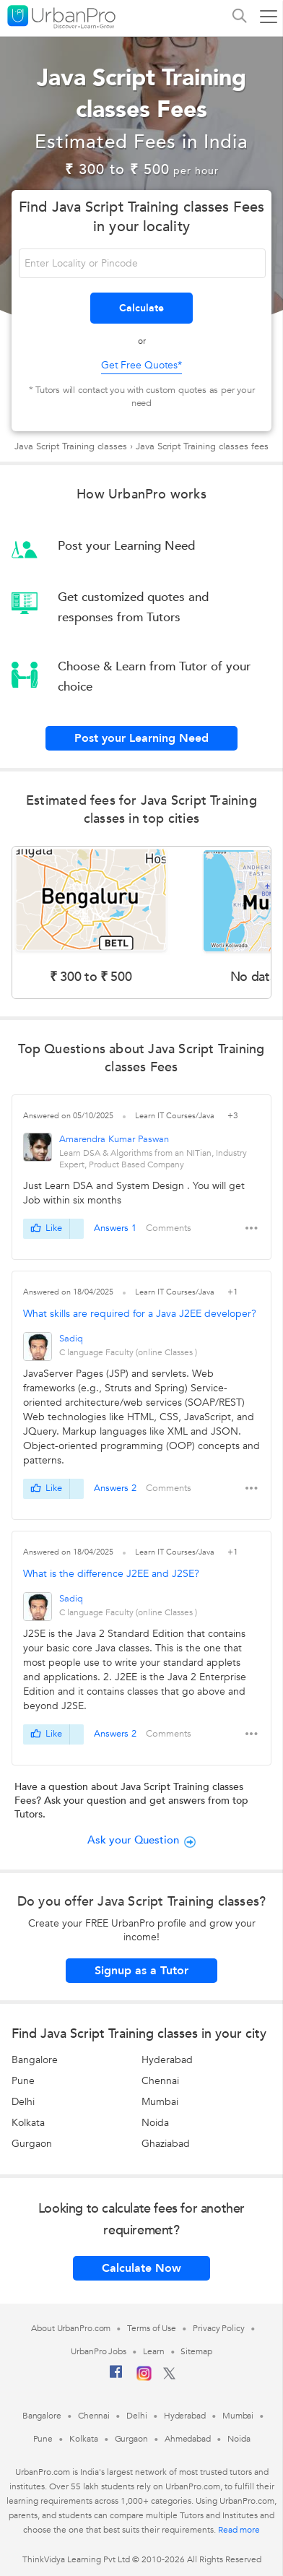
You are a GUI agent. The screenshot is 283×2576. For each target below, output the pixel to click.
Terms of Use (151, 2328)
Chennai (160, 2081)
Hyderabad (167, 2060)
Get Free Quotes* (141, 365)
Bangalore (35, 2060)
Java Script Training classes (70, 446)
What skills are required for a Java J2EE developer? (139, 1314)
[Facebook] (116, 2377)
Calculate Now (141, 2268)
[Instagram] (144, 2378)
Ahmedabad (188, 2439)
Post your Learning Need (141, 738)
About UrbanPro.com (70, 2328)
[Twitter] (169, 2376)
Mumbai (160, 2102)
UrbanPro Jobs (98, 2351)
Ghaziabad (166, 2144)
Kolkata (28, 2123)
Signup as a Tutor (141, 1971)
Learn (154, 2351)
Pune (23, 2081)
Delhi (23, 2102)
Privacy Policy (219, 2328)
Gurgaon (32, 2144)
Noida (155, 2123)
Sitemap (196, 2351)
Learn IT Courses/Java (176, 1115)
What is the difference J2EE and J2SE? (111, 1574)
